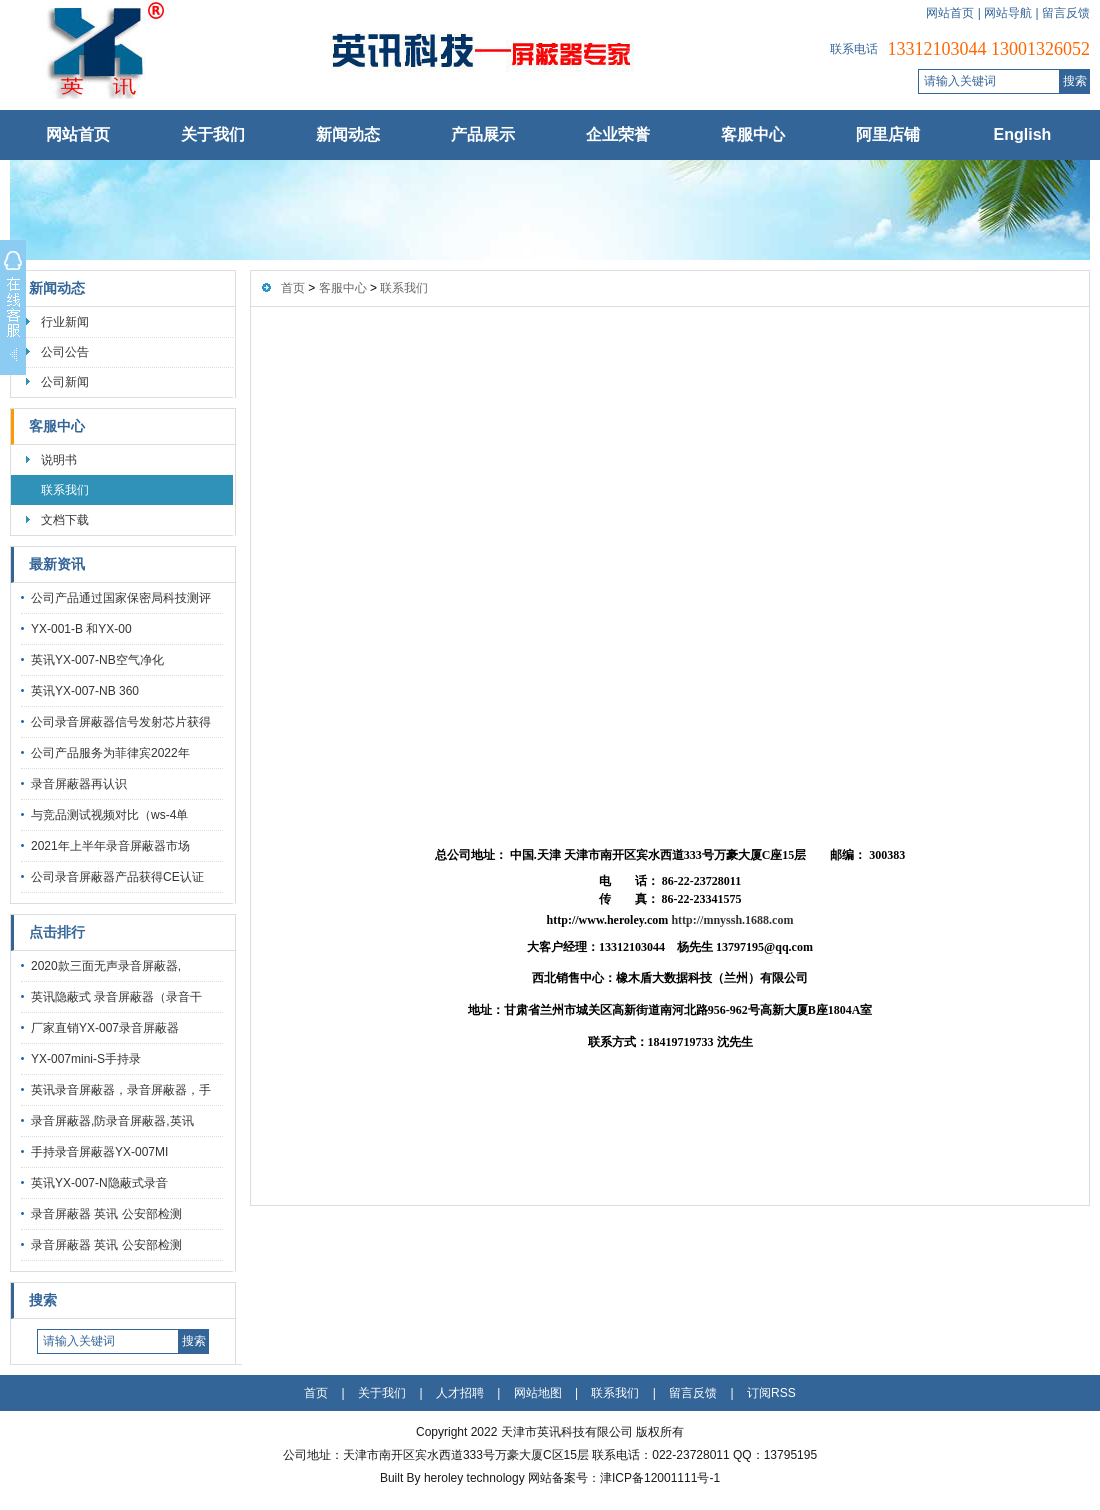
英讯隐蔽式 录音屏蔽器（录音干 (116, 997)
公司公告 (65, 352)
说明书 (59, 460)
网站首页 (950, 13)
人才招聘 (460, 1393)
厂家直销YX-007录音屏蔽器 (105, 1028)
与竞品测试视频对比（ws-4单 (109, 815)
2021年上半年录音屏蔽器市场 (110, 846)
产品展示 (483, 134)
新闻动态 (348, 134)
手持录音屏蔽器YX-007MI (99, 1152)
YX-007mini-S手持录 (86, 1059)
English (1023, 134)
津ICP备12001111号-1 (660, 1478)
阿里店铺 (888, 134)
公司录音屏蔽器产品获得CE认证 (117, 877)
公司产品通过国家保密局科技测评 (121, 598)
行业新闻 (65, 322)
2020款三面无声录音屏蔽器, (106, 966)
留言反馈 (1066, 13)
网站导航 (1008, 13)
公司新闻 (65, 382)
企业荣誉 (618, 134)
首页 (293, 288)
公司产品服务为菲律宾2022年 (110, 753)
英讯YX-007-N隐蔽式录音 (99, 1183)
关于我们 (213, 134)
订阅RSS (771, 1393)
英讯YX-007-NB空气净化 (97, 660)
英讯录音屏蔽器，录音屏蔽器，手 (121, 1090)
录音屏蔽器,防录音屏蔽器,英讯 (112, 1121)
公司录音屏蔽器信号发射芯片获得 (121, 722)
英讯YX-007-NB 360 (85, 691)
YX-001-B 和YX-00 (81, 629)
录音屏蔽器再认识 (79, 784)
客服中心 (753, 134)
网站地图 (538, 1393)
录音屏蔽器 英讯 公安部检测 (106, 1214)
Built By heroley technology (454, 1478)
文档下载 (65, 520)
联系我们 (65, 490)
